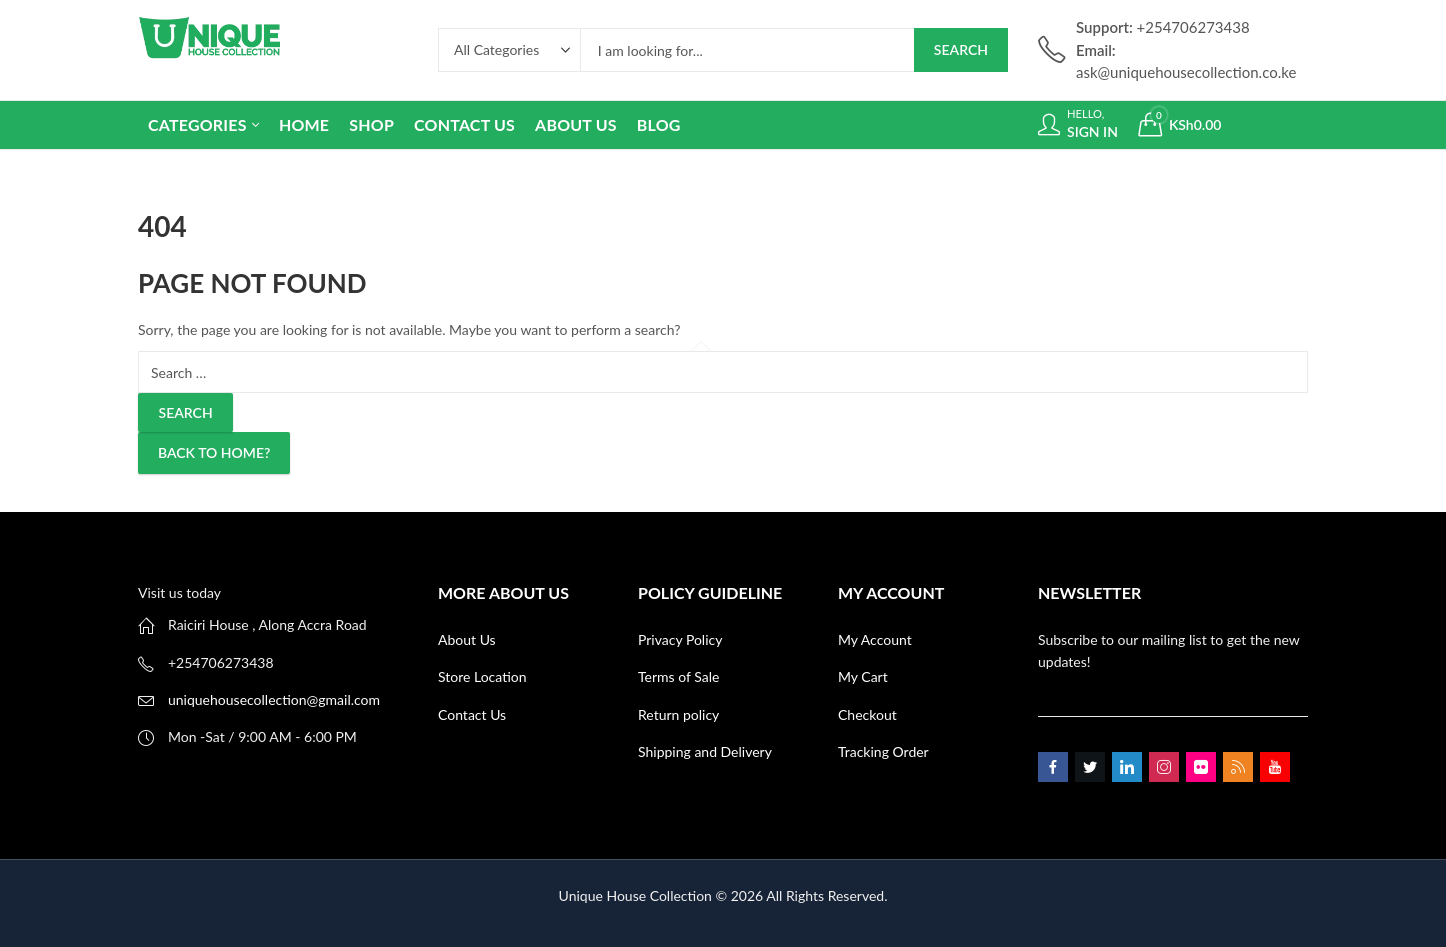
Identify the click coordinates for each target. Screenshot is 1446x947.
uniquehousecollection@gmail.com (274, 699)
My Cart (863, 676)
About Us (467, 639)
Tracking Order (883, 751)
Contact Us (472, 714)
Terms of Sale (678, 676)
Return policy (678, 714)
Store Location (482, 676)
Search (961, 49)
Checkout (867, 714)
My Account (875, 639)
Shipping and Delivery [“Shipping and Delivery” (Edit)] (705, 751)
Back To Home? (214, 452)
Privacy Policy (680, 639)
